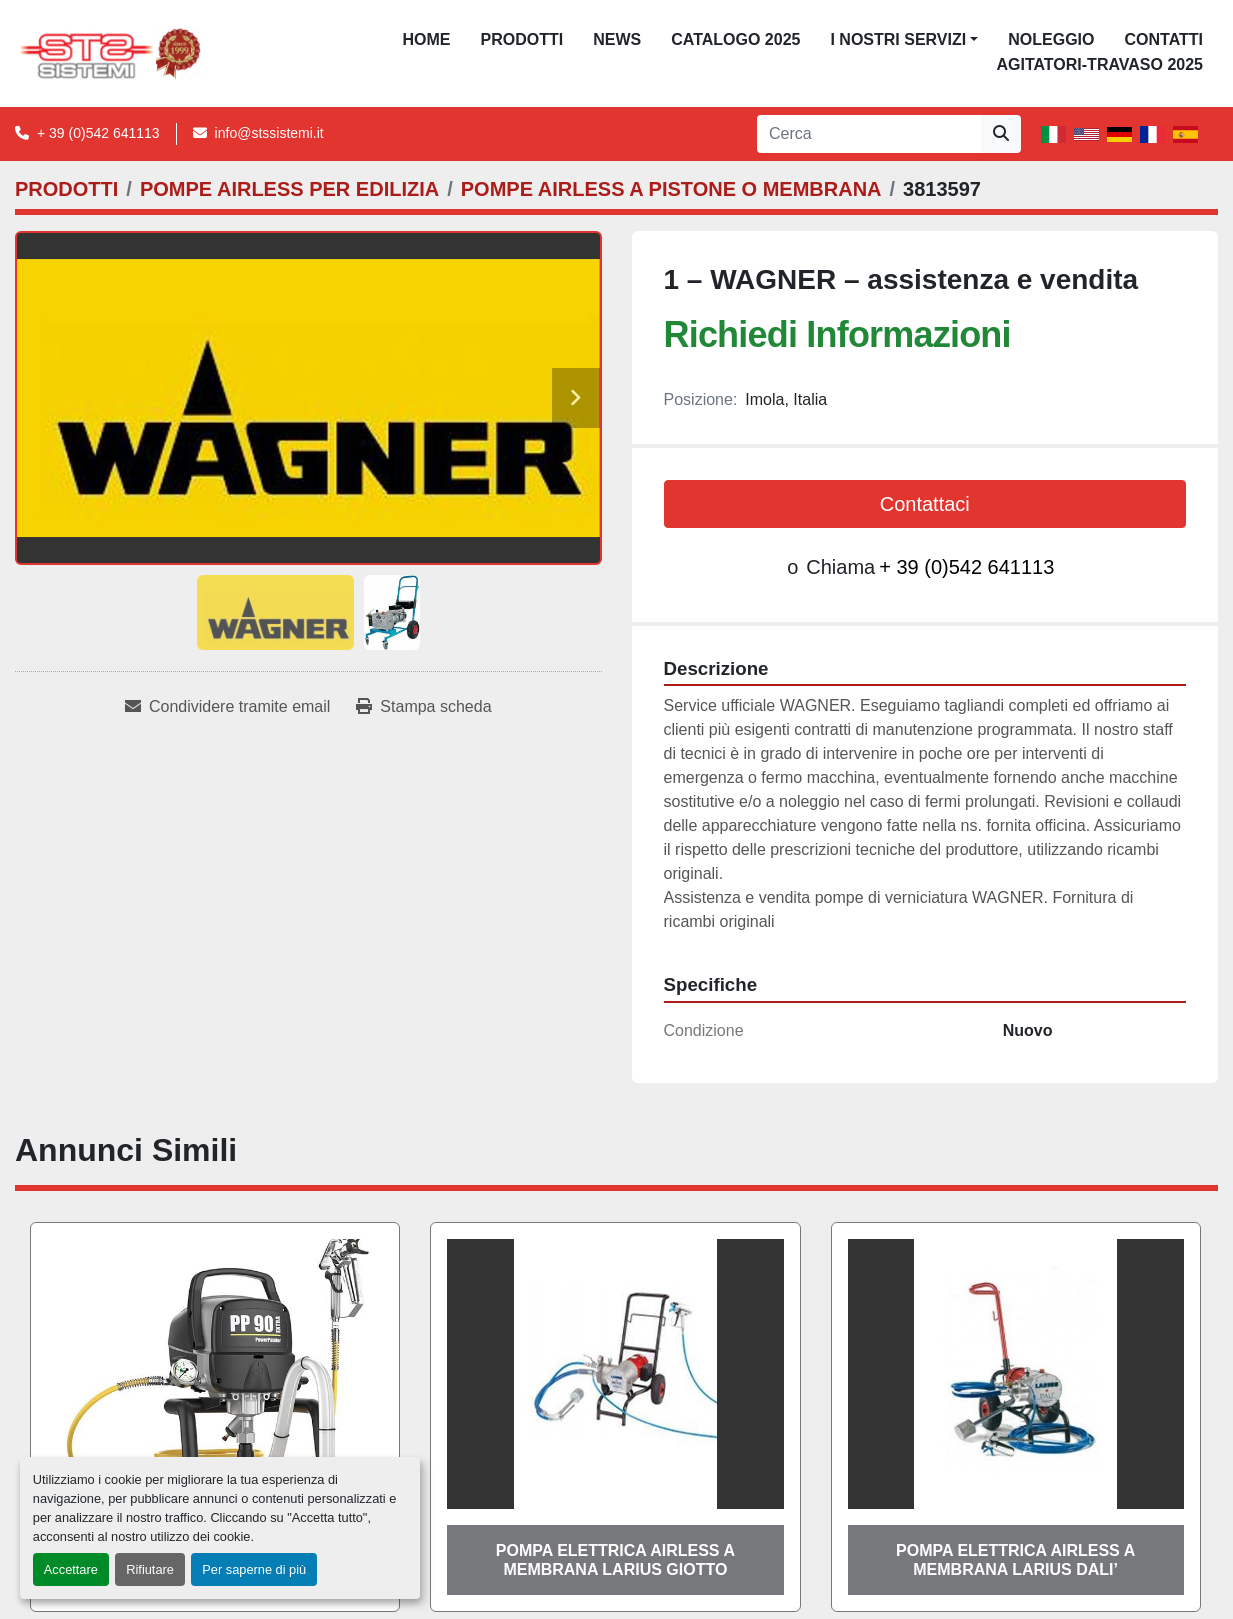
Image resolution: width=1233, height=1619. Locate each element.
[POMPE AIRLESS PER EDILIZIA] (289, 189)
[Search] (869, 134)
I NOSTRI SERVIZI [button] (898, 39)
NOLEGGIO (1051, 39)
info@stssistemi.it (269, 133)
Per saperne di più (254, 1569)
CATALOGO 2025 (735, 39)
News (617, 39)
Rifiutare (150, 1569)
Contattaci (925, 504)
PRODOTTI (522, 39)
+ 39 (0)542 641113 (98, 133)
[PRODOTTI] (66, 189)
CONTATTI (1163, 39)
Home (427, 39)
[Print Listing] (423, 707)
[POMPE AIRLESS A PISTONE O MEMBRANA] (671, 189)
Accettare (71, 1569)
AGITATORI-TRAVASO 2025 (1099, 64)
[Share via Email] (227, 707)
